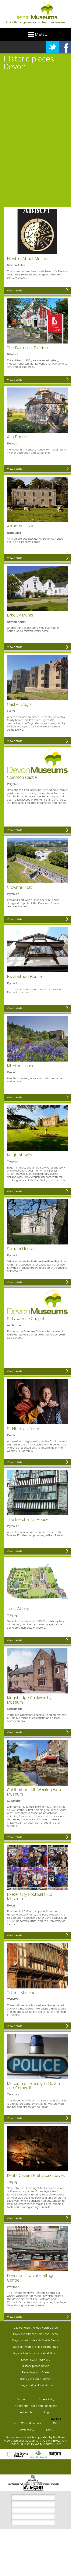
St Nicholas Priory (23, 1428)
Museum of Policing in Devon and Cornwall (33, 2085)
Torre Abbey (18, 1608)
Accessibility (46, 2399)
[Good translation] (28, 2488)
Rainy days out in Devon (35, 2378)
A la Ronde (17, 436)
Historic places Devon (35, 2365)
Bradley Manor (20, 614)
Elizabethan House (24, 976)
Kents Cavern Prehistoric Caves (36, 2175)
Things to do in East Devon (35, 2385)
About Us (26, 2412)
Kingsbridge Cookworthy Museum (29, 1699)
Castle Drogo (19, 704)
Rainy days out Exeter (36, 2372)
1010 (55, 2423)
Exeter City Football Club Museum (29, 1896)
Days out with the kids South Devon (35, 2340)
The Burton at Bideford (28, 347)
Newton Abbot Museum (29, 258)
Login (47, 2412)
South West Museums (27, 2423)
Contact (22, 2399)
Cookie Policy (26, 2429)
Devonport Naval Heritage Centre (31, 2277)
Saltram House (20, 1248)
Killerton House (20, 1065)
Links (49, 2429)
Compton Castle (22, 777)
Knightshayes (19, 1154)
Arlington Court (21, 525)
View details (14, 290)
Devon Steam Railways (35, 2359)
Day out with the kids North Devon (35, 2327)
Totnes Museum (22, 1992)
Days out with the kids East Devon (35, 2334)
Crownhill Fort (19, 887)
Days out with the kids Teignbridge (35, 2346)
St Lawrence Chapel (25, 1318)
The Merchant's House (27, 1519)
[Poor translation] (38, 2488)
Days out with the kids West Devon (35, 2353)
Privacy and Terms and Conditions (35, 2405)
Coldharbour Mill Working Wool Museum (34, 1791)
